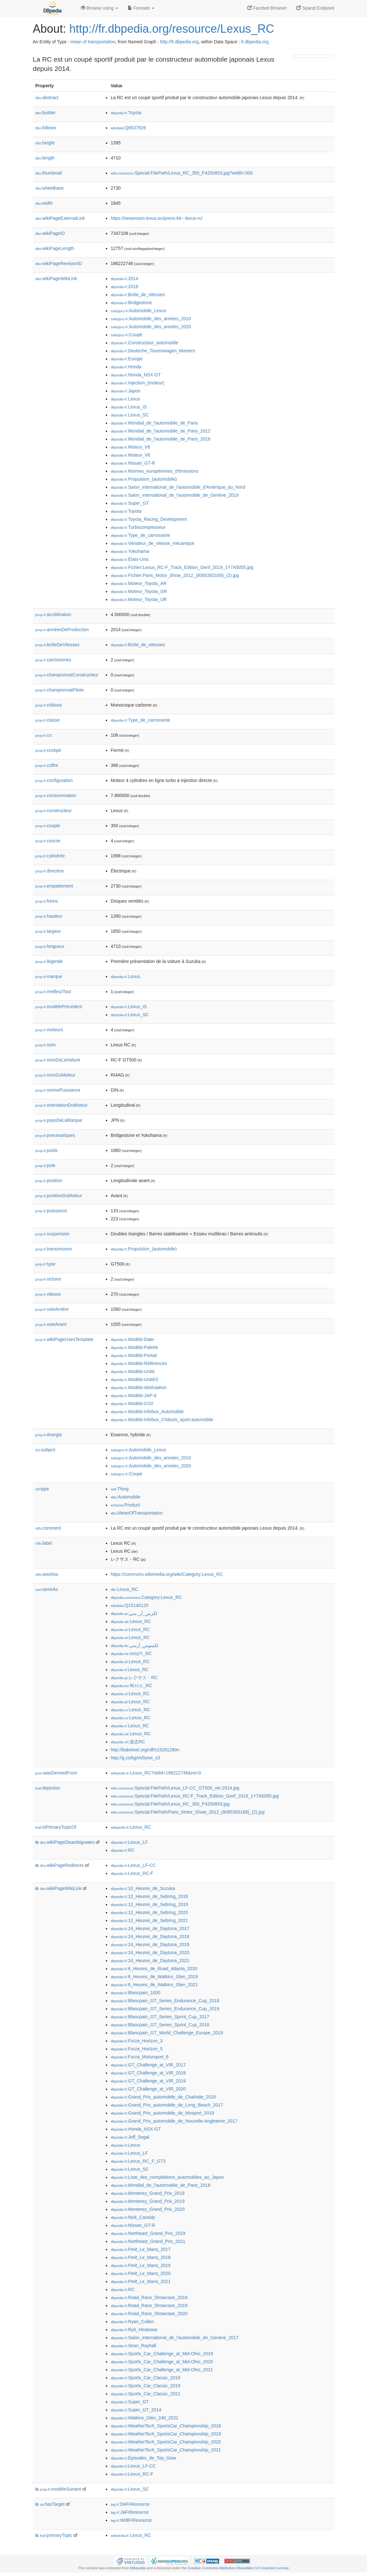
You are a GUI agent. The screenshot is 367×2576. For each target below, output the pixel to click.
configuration (54, 780)
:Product (125, 1504)
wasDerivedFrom (56, 1772)
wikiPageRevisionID (58, 263)
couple (47, 825)
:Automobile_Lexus (138, 310)
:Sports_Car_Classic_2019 (145, 2385)
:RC (123, 1850)
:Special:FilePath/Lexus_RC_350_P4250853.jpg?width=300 (182, 173)
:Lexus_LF (129, 1842)
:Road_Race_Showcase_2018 (149, 2297)
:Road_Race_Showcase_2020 (149, 2313)
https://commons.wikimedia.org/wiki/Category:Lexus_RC (167, 1574)
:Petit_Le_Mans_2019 (141, 2265)
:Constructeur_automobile (144, 342)
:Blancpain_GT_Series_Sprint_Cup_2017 (160, 2016)
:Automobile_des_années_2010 (151, 318)
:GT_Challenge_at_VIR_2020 (148, 2088)
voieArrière (52, 1309)
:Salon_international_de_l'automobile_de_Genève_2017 (175, 2337)
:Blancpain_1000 (135, 1992)
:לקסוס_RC (131, 1653)
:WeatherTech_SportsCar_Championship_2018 (166, 2425)
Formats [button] (141, 8)
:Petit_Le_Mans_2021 (141, 2281)
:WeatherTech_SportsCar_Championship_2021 (166, 2449)
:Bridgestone (131, 302)
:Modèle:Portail (134, 1355)
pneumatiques (55, 1135)
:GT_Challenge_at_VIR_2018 (148, 2072)
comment (48, 1528)
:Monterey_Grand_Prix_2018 (147, 2193)
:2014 (124, 278)
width (44, 203)
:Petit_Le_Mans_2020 (141, 2273)
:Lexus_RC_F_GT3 (138, 2161)
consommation (55, 795)
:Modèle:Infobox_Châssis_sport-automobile (162, 1419)
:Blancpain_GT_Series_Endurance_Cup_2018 (165, 2000)
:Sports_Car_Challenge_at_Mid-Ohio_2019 (162, 2353)
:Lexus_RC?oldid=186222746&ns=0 (156, 1772)
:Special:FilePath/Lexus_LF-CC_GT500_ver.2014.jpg (175, 1787)
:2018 (124, 286)
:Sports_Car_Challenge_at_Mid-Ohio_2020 (162, 2361)
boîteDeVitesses (57, 644)
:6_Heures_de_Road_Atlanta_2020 (154, 1968)
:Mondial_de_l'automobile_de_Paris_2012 (160, 431)
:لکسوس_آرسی (134, 1645)
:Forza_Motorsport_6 (139, 2056)
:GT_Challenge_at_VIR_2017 (148, 2064)
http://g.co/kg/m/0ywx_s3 (135, 1757)
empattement (54, 886)
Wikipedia (138, 2568)
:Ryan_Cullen (132, 2321)
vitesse (48, 1294)
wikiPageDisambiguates (67, 1842)
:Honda (126, 366)
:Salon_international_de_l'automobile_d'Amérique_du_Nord (178, 487)
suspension (52, 1233)
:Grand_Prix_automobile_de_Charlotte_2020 (163, 2096)
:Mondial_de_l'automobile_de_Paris (154, 422)
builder (45, 112)
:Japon (125, 390)
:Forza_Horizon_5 (137, 2048)
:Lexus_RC (124, 1589)
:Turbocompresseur (138, 527)
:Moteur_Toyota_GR (139, 591)
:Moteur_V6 (130, 447)
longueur (49, 946)
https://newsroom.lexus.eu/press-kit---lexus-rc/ (156, 218)
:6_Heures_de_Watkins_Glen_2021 (154, 1984)
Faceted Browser (267, 8)
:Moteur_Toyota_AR (138, 583)
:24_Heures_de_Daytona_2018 (150, 1936)
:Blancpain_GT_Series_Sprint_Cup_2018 (160, 2024)
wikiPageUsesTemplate (64, 1339)
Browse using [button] (99, 8)
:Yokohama (130, 551)
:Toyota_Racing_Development (149, 519)
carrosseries (53, 659)
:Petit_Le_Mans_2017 (141, 2249)
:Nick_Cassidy (133, 2217)
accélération (53, 614)
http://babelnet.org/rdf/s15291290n (145, 1749)
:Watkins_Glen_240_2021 (144, 2417)
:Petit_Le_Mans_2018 (141, 2257)
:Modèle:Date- (133, 1339)
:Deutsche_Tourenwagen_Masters (153, 350)
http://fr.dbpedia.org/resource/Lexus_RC (171, 28)
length (45, 157)
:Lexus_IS (129, 406)
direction (49, 870)
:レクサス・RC (134, 1677)
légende (49, 961)
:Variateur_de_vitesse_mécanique (152, 543)
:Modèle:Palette (134, 1347)
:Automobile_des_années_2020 (151, 326)
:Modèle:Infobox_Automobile (147, 1411)
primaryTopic (56, 2535)
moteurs (49, 1029)
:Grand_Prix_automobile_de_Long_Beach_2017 (167, 2105)
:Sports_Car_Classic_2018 (145, 2377)
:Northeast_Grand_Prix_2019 (148, 2233)
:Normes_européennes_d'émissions (154, 471)
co (43, 735)
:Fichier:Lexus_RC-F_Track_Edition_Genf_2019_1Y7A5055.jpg (182, 567)
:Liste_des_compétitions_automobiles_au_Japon (167, 2177)
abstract (46, 97)
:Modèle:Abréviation (138, 1387)
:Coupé (126, 334)
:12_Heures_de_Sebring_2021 (149, 1920)
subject (45, 1449)
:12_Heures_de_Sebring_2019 (149, 1904)
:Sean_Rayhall (133, 2345)
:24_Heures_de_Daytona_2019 (150, 1944)
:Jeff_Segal (130, 2137)
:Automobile (126, 1496)
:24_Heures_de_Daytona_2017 (150, 1928)
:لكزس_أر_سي (134, 1613)
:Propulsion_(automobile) (144, 479)
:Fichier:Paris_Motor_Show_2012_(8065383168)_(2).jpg (175, 575)
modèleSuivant (60, 2489)
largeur (48, 931)
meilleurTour (53, 991)
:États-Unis (130, 559)
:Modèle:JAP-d (133, 1395)
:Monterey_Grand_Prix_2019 (147, 2201)
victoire (48, 1279)
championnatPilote (59, 689)
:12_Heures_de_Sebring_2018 (149, 1896)
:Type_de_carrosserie (140, 535)
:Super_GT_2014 (136, 2409)
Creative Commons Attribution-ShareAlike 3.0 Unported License (238, 2568)
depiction (47, 1787)
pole (45, 1165)
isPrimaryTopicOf (55, 1827)
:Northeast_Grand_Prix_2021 (148, 2241)
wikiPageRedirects (62, 1865)
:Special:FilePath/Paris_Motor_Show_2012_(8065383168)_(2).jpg (187, 1812)
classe (47, 720)
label (43, 1543)
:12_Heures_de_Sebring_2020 (149, 1912)
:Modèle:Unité (133, 1371)
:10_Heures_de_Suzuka (143, 1888)
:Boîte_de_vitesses (138, 294)
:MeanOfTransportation (137, 1513)
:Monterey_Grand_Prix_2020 (147, 2209)
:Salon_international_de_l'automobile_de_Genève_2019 (175, 495)
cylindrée (50, 855)
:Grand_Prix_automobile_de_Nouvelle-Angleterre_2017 (174, 2121)
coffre (46, 765)
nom (45, 1044)
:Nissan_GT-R (133, 463)
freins (46, 901)
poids (46, 1150)
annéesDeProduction (62, 629)
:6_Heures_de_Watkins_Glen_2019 (154, 1976)
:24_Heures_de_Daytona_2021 (150, 1960)
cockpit (48, 750)
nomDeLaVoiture (57, 1059)
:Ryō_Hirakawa (134, 2329)
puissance (51, 1210)
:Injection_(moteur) (137, 382)
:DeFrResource (130, 2504)
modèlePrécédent (58, 1006)
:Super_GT (130, 503)
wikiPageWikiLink (56, 278)
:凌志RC (128, 1741)
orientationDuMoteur (61, 1105)
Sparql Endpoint (315, 8)
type (45, 1264)
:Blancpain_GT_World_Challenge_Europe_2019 (167, 2032)
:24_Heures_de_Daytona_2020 (150, 1952)
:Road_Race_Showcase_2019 (149, 2305)
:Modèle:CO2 (132, 1403)
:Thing (120, 1488)
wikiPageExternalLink (60, 218)
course (47, 840)
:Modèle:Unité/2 (134, 1379)
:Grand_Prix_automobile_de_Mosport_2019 (162, 2113)
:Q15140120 (130, 1605)
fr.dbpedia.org (255, 41)
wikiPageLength (54, 248)
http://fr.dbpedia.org (179, 41)
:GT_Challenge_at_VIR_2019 (148, 2080)
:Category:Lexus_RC (146, 1597)
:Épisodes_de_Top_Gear (143, 2457)
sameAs (46, 1589)
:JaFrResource (130, 2512)
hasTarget (52, 2504)
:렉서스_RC (131, 1685)
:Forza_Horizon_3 (137, 2040)
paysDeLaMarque (58, 1120)
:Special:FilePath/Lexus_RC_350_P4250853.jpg (170, 1804)
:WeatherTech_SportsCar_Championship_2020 (166, 2441)
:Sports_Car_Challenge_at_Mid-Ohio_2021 (162, 2369)
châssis (48, 705)
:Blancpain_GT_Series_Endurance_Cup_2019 (165, 2008)
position (48, 1180)
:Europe (126, 358)
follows (45, 127)
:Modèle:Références (139, 1363)
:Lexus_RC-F (132, 1873)
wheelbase (49, 188)
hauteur (48, 916)
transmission (53, 1248)
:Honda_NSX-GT (136, 374)
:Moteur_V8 (130, 455)
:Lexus (125, 398)
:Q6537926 (128, 127)
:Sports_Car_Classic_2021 (145, 2393)
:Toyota (126, 112)
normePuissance (57, 1090)
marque (48, 976)
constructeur (53, 810)
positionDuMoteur (58, 1195)
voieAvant (50, 1324)
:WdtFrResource (131, 2520)
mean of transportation (92, 41)
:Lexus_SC (130, 414)
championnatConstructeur (66, 674)
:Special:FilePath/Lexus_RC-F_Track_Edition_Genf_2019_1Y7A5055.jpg (195, 1796)
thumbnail (48, 173)
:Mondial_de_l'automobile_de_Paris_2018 (160, 439)
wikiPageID (50, 233)
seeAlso (46, 1574)
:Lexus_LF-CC (133, 1865)
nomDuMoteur (55, 1075)
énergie (48, 1434)
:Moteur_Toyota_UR (139, 599)
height (45, 142)
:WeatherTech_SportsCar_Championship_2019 (166, 2433)
